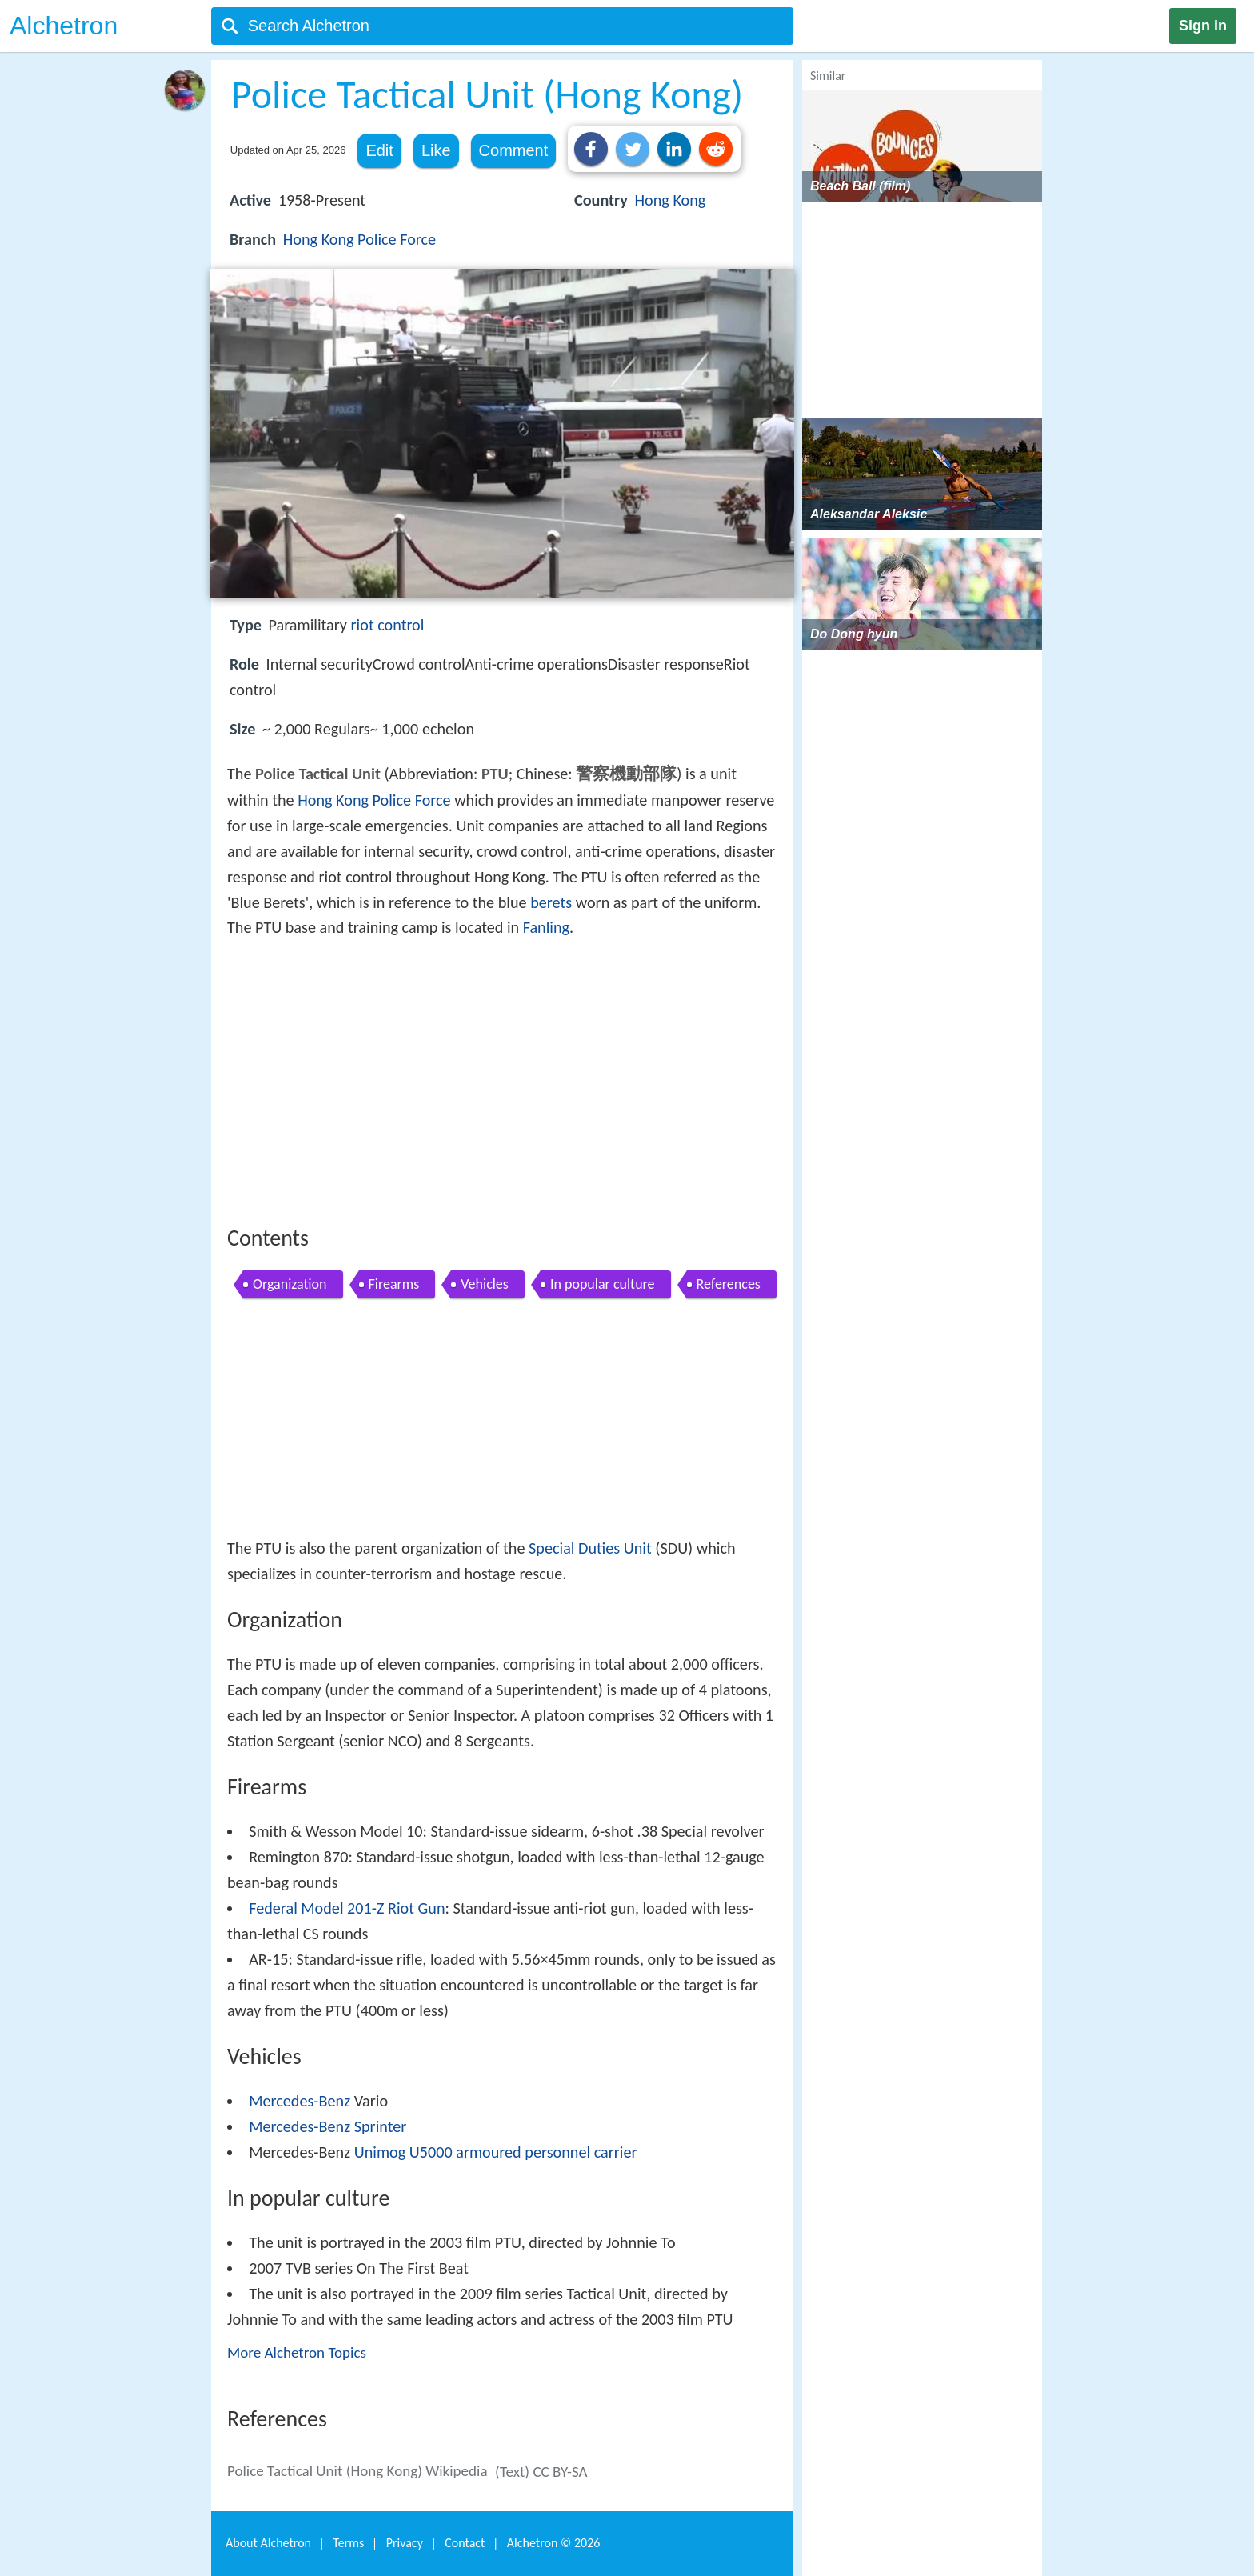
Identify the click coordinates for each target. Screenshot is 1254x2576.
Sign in (1203, 26)
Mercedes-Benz (299, 2100)
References (729, 1284)
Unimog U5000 (403, 2152)
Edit (379, 150)
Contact (465, 2542)
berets (551, 902)
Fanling (546, 927)
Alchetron (64, 25)
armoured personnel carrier (546, 2152)
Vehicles (485, 1284)
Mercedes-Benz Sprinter (327, 2126)
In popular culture (602, 1284)
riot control (388, 624)
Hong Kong (669, 200)
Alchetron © (554, 2542)
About (268, 2542)
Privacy (404, 2542)
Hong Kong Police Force (359, 239)
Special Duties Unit (590, 1548)
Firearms (394, 1284)
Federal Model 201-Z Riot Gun (347, 1908)
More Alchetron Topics (296, 2352)
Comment (514, 150)
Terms (348, 2542)
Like (436, 150)
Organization (290, 1284)
